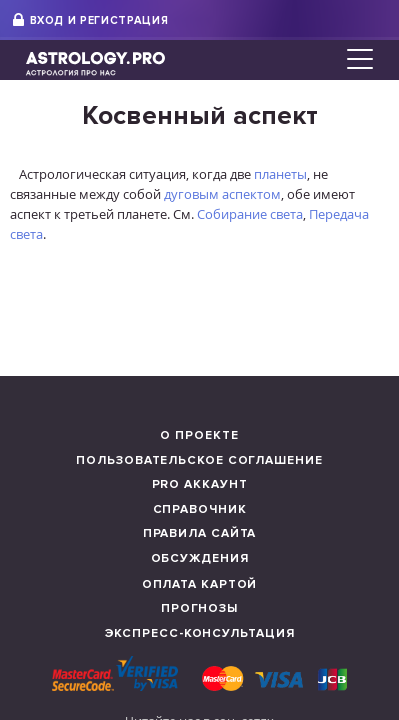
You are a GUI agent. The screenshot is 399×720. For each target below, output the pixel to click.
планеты (280, 174)
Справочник (200, 509)
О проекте (199, 435)
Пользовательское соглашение (199, 460)
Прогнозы (199, 608)
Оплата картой (200, 584)
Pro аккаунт (200, 484)
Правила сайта (200, 533)
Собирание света (250, 214)
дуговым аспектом (222, 194)
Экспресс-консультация (200, 633)
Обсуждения (200, 558)
